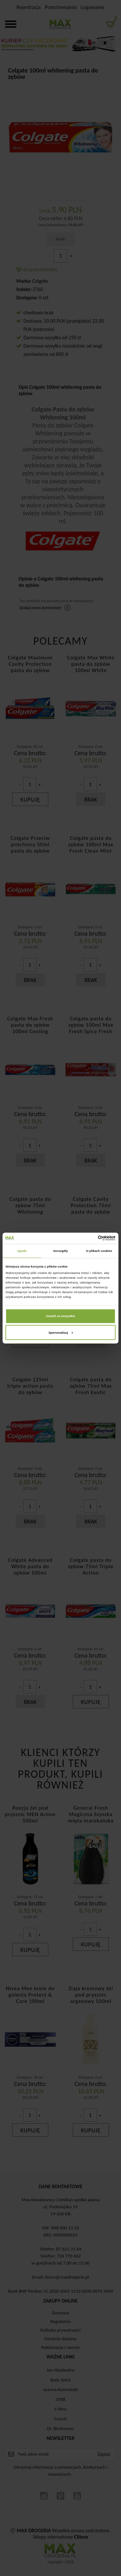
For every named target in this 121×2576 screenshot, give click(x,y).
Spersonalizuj (61, 1332)
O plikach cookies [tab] (99, 1251)
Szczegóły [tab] (60, 1251)
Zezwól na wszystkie (60, 1316)
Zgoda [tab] (22, 1251)
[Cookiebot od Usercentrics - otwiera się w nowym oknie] (87, 1238)
